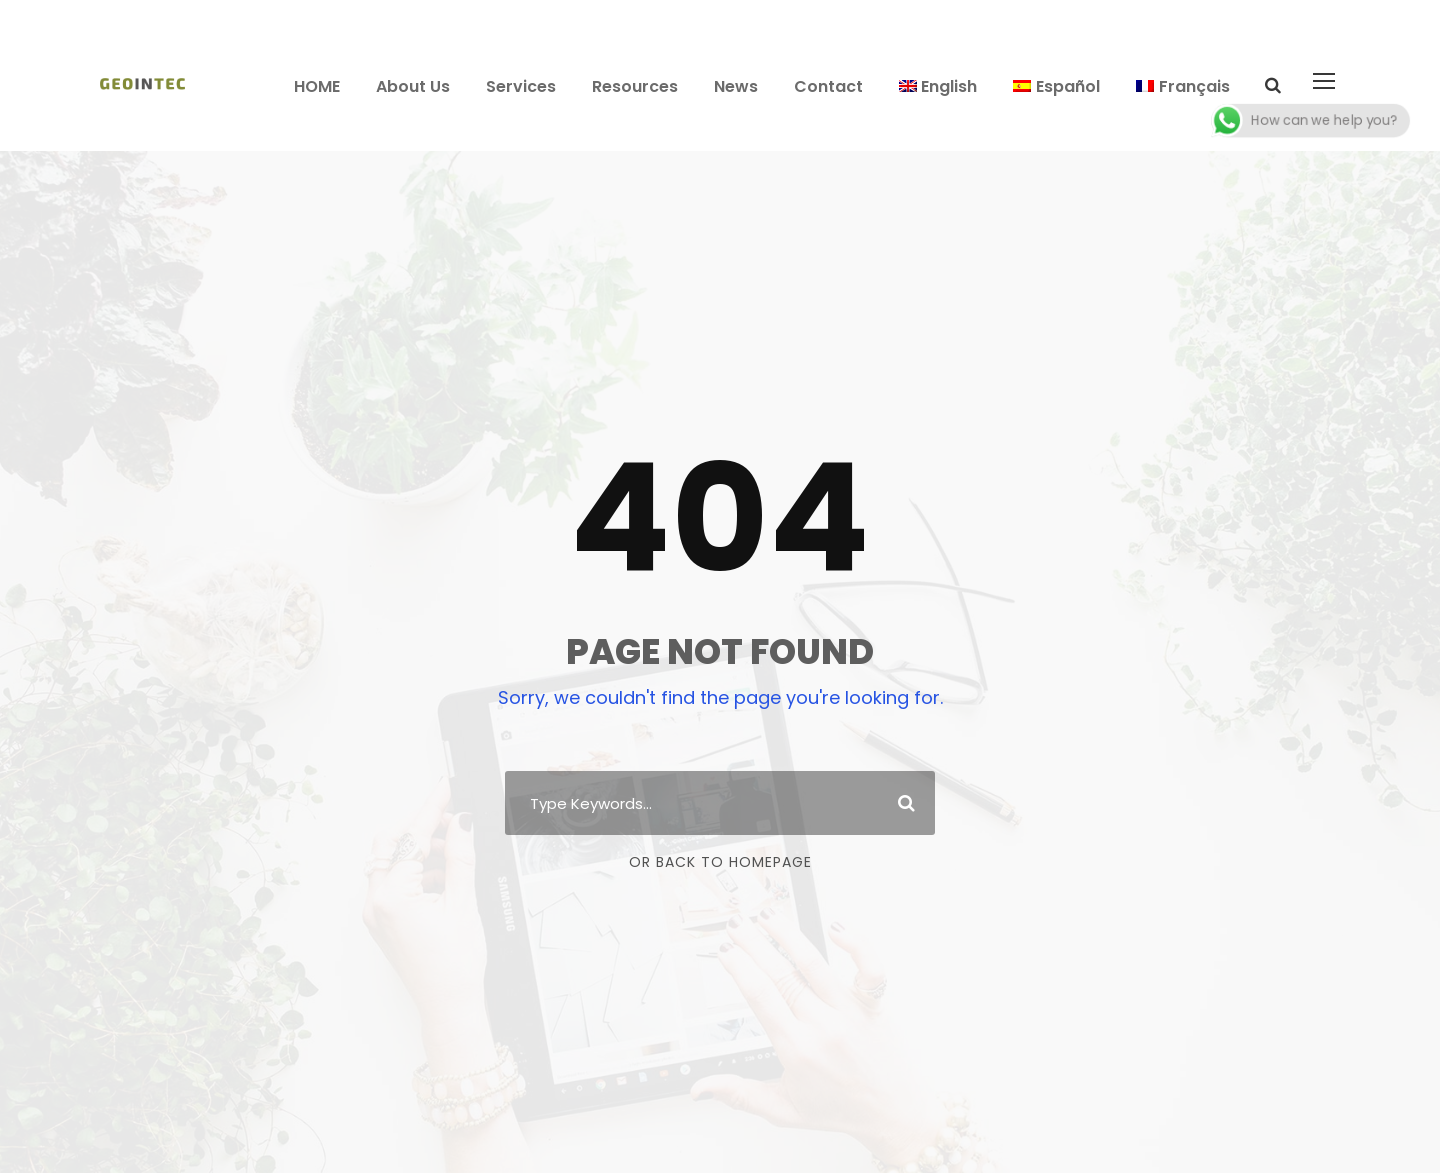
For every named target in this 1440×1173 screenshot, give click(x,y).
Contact (828, 86)
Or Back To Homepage (720, 862)
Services (521, 86)
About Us (413, 86)
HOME (317, 86)
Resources (635, 86)
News (736, 86)
